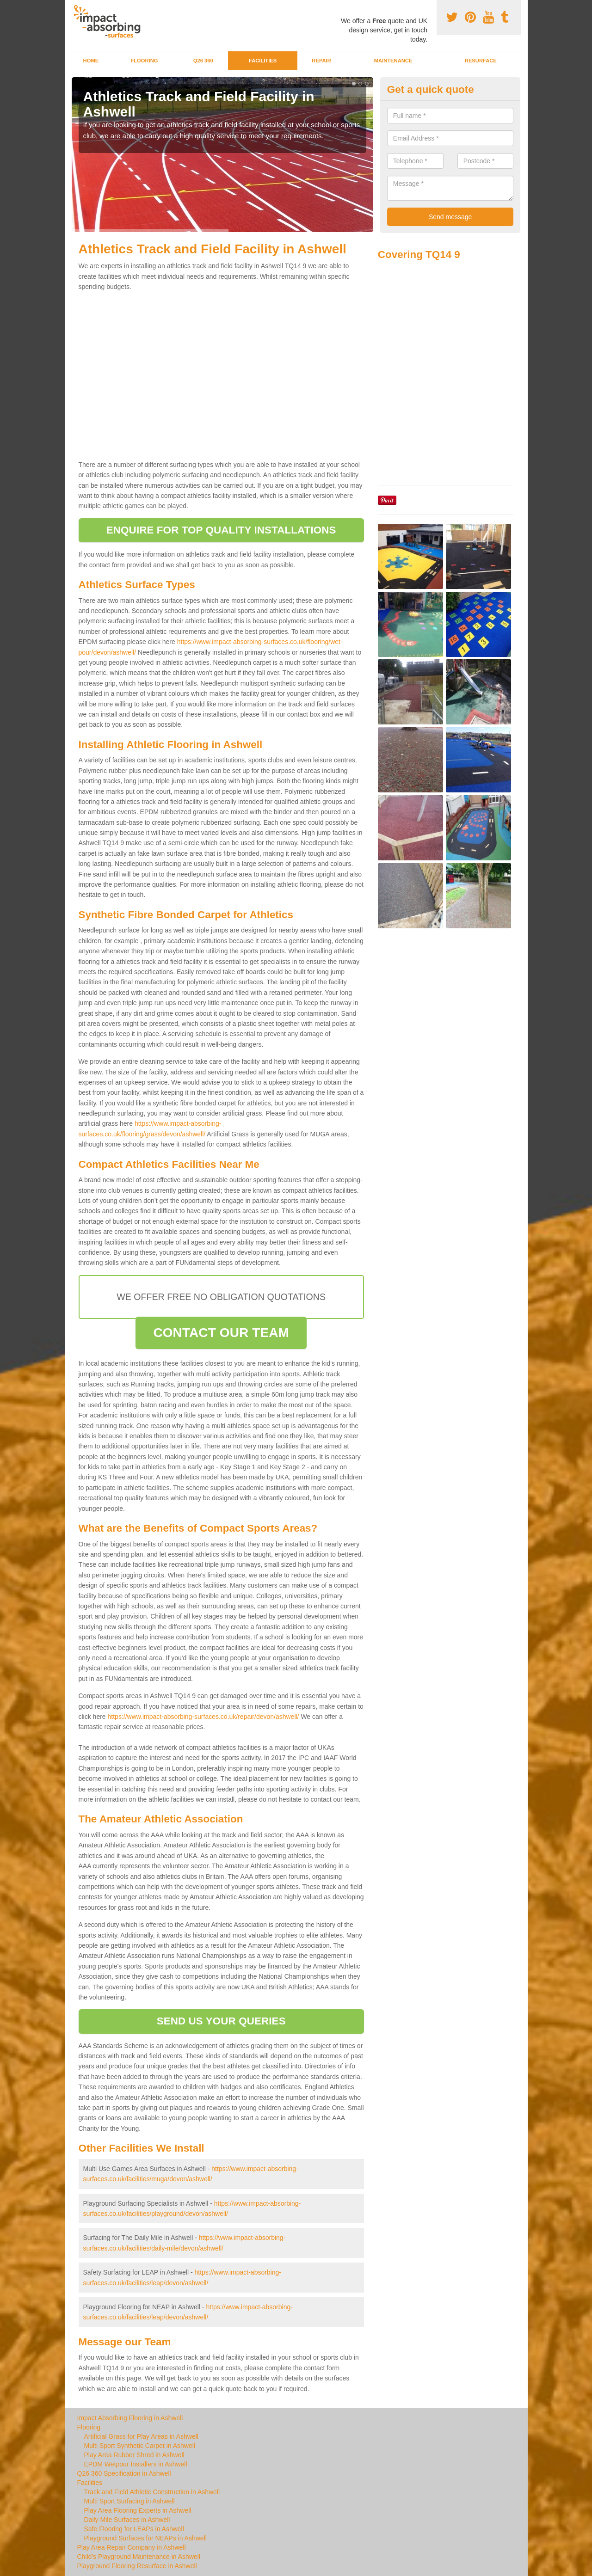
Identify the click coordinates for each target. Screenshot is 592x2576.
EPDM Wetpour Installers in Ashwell (135, 2464)
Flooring (144, 60)
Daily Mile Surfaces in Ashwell (127, 2519)
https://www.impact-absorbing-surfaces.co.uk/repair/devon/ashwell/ (203, 1716)
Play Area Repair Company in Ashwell (131, 2547)
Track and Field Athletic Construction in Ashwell (152, 2492)
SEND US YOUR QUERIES (221, 2021)
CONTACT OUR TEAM (221, 1332)
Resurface (481, 60)
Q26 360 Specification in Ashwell (124, 2473)
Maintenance (393, 60)
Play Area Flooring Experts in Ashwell (137, 2510)
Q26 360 (203, 60)
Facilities (263, 60)
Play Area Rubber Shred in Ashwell (134, 2455)
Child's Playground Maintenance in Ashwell (139, 2556)
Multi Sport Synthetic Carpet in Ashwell (139, 2445)
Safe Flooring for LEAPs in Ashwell (134, 2529)
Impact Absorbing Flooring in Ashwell (130, 2418)
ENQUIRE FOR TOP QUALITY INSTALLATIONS (221, 530)
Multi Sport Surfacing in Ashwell (129, 2501)
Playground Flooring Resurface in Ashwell (137, 2566)
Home (91, 60)
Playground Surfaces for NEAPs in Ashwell (145, 2538)
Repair (321, 60)
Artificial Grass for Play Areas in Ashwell (141, 2436)
